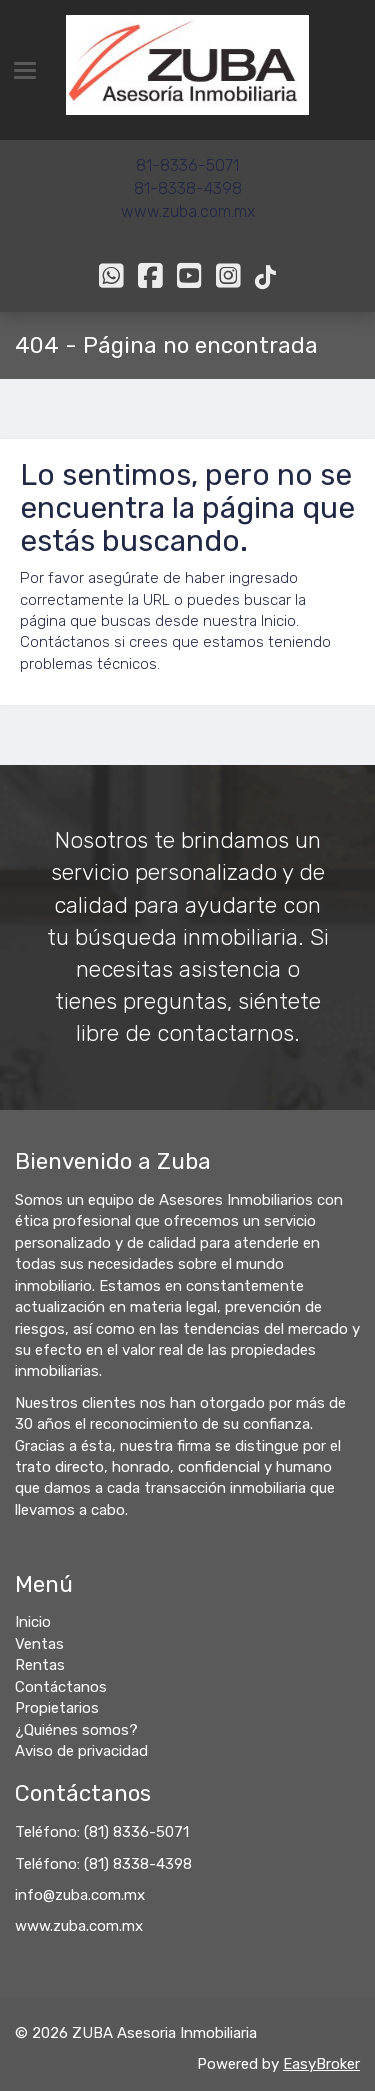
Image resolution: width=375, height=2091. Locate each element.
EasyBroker (321, 2064)
